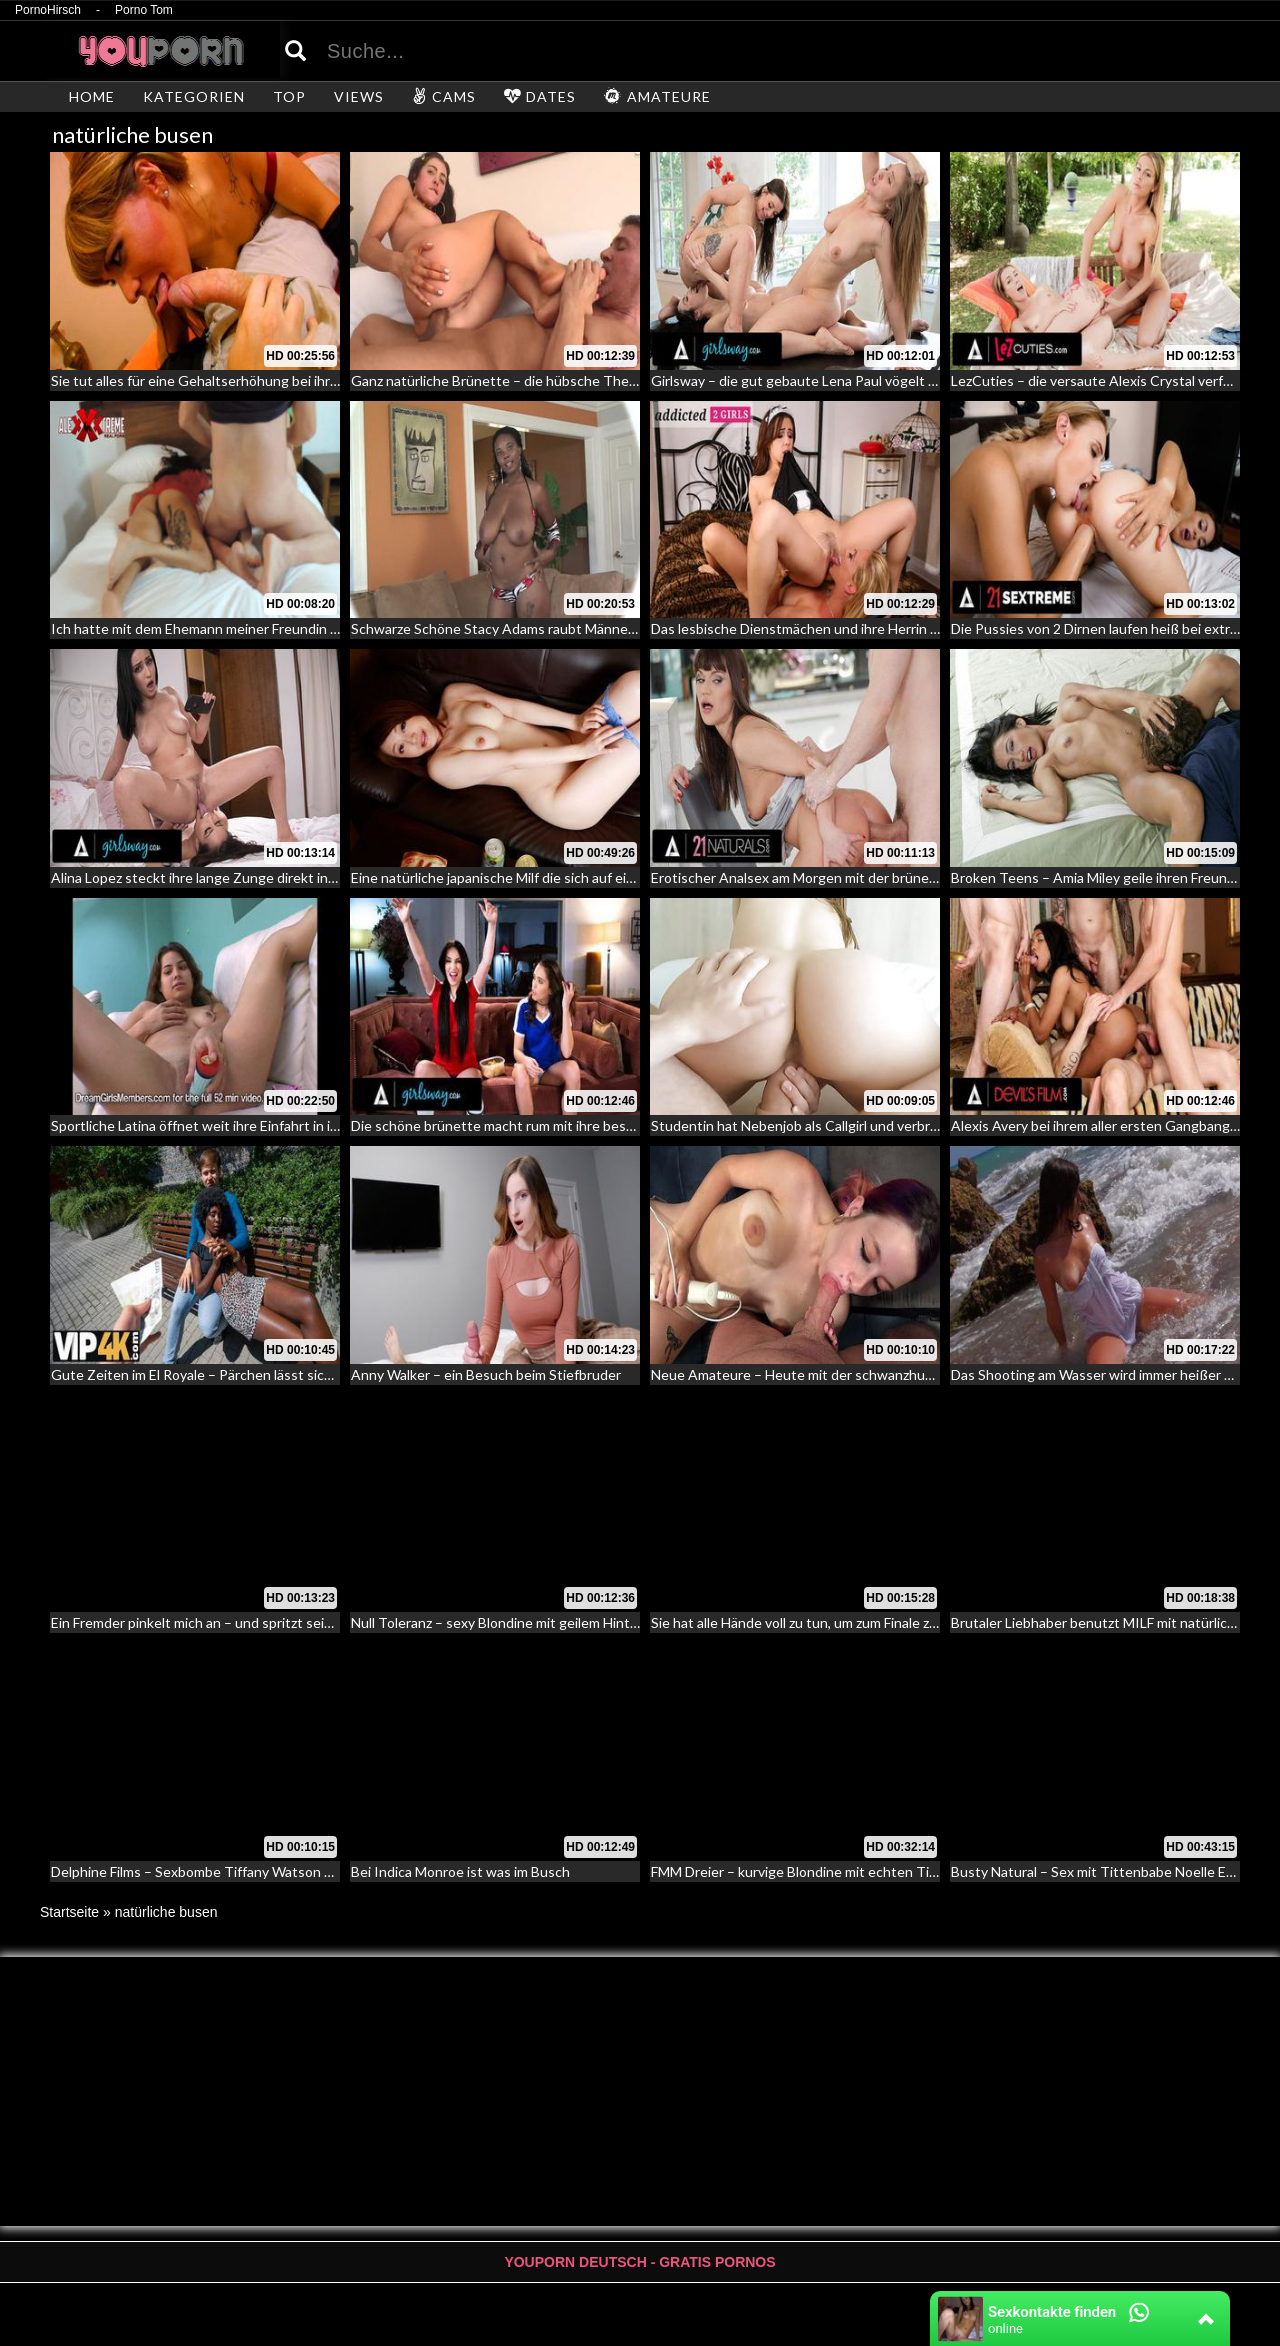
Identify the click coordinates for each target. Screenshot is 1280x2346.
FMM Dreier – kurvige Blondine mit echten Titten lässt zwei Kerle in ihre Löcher (898, 1871)
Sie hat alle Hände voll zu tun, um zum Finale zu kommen (822, 1622)
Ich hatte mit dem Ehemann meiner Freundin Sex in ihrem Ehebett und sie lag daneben (319, 628)
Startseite (69, 1912)
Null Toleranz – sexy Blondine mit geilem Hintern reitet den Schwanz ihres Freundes (611, 1622)
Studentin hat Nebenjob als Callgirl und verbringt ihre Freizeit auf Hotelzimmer (893, 1125)
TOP (289, 96)
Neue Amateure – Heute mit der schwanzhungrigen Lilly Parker (847, 1374)
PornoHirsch (48, 10)
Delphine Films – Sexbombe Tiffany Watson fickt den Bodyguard (250, 1871)
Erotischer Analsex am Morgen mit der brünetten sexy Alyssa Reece (863, 877)
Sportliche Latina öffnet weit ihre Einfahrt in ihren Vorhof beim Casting (270, 1125)
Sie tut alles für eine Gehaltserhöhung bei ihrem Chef (217, 380)
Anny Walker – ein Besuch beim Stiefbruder (486, 1374)
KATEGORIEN (194, 96)
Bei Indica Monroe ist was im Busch (460, 1871)
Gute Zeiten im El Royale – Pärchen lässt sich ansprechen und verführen (276, 1374)
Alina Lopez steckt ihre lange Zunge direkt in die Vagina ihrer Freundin (268, 877)
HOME (92, 96)
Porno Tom (144, 10)
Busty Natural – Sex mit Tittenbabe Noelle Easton (1106, 1871)
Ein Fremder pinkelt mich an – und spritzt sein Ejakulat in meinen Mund (268, 1622)
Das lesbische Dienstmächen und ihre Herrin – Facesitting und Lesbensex (880, 628)
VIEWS (359, 96)
